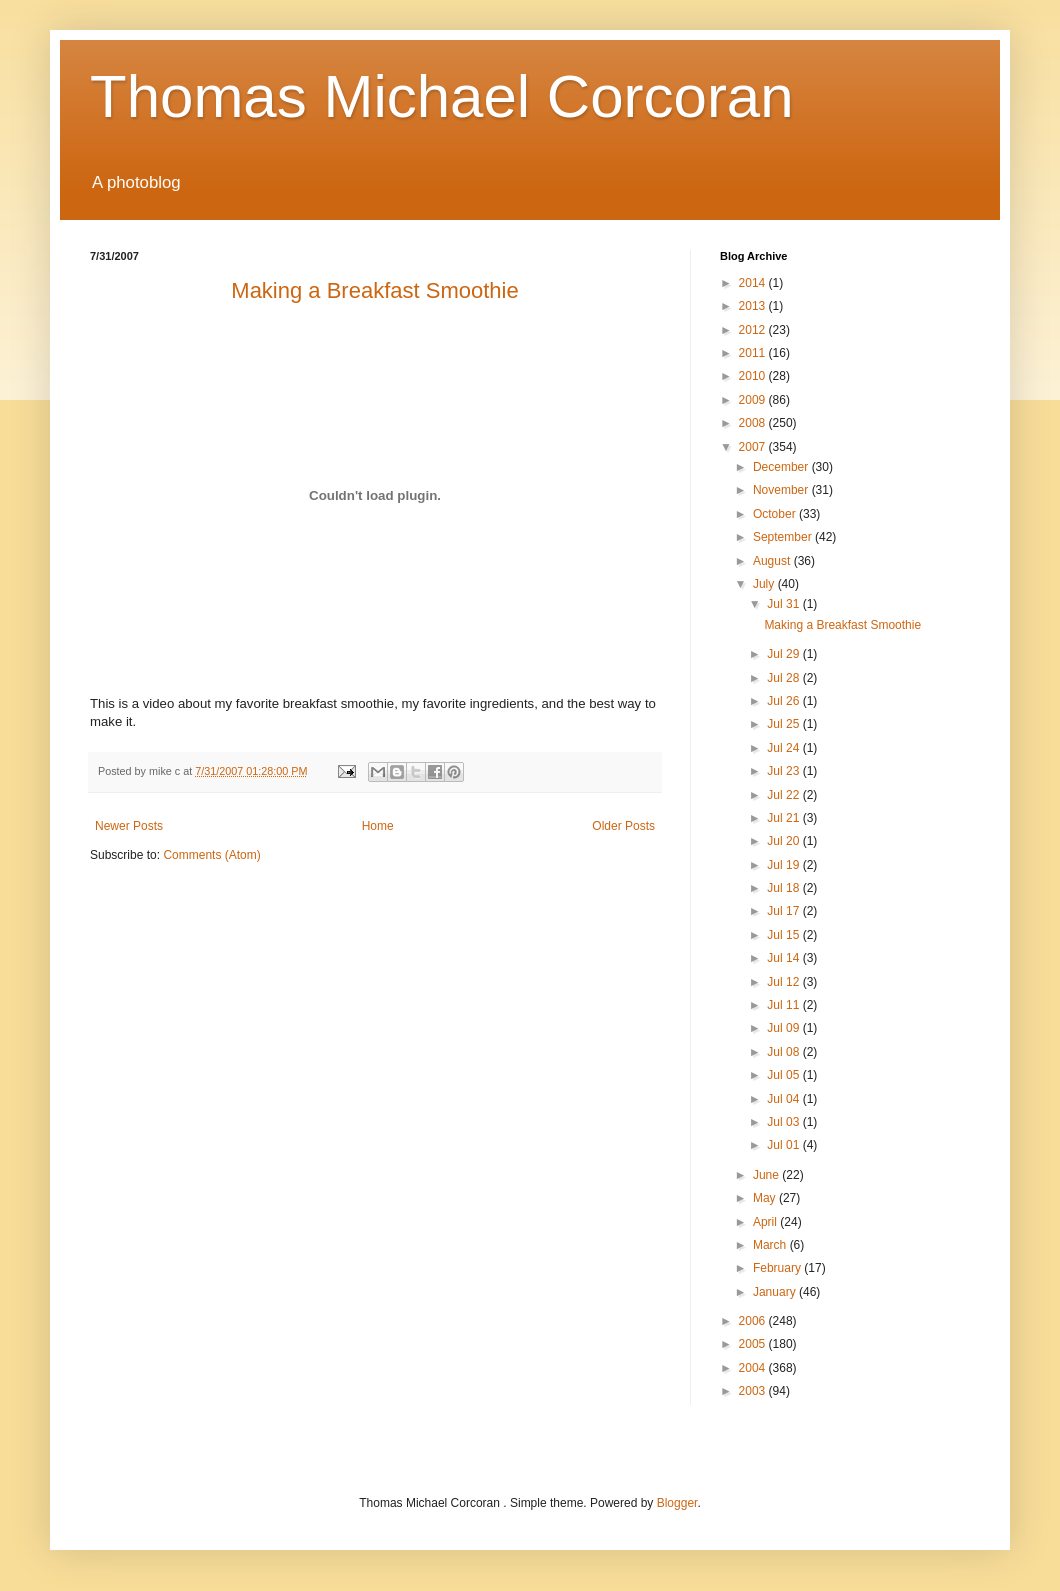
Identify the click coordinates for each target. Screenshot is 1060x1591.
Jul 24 (784, 748)
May (766, 1198)
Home (378, 826)
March (771, 1245)
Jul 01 (784, 1145)
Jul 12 (784, 982)
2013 (754, 306)
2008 (754, 423)
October (776, 514)
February (778, 1268)
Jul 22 (784, 795)
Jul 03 (784, 1122)
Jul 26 (784, 701)
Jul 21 (784, 818)
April (766, 1222)
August (773, 561)
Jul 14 (784, 958)
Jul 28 (784, 678)
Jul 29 (784, 654)
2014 (754, 283)
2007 (754, 447)
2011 (754, 353)
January (776, 1292)
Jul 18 (784, 888)
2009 (754, 400)
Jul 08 (784, 1052)
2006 (754, 1321)
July (765, 584)
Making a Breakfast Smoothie (842, 625)
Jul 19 (784, 865)
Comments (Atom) (211, 855)
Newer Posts (129, 826)
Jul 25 (784, 724)
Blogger (677, 1503)
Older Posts (623, 826)
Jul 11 (784, 1005)
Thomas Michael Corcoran (442, 96)
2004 (754, 1368)
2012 (754, 330)
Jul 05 (784, 1075)
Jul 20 (784, 841)
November (782, 490)
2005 (754, 1344)
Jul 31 (784, 604)
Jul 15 (784, 935)
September (784, 537)
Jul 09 (784, 1028)
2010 (754, 376)
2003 (754, 1391)
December (782, 467)
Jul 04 (784, 1099)
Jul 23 (784, 771)
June (767, 1175)
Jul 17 (784, 911)
